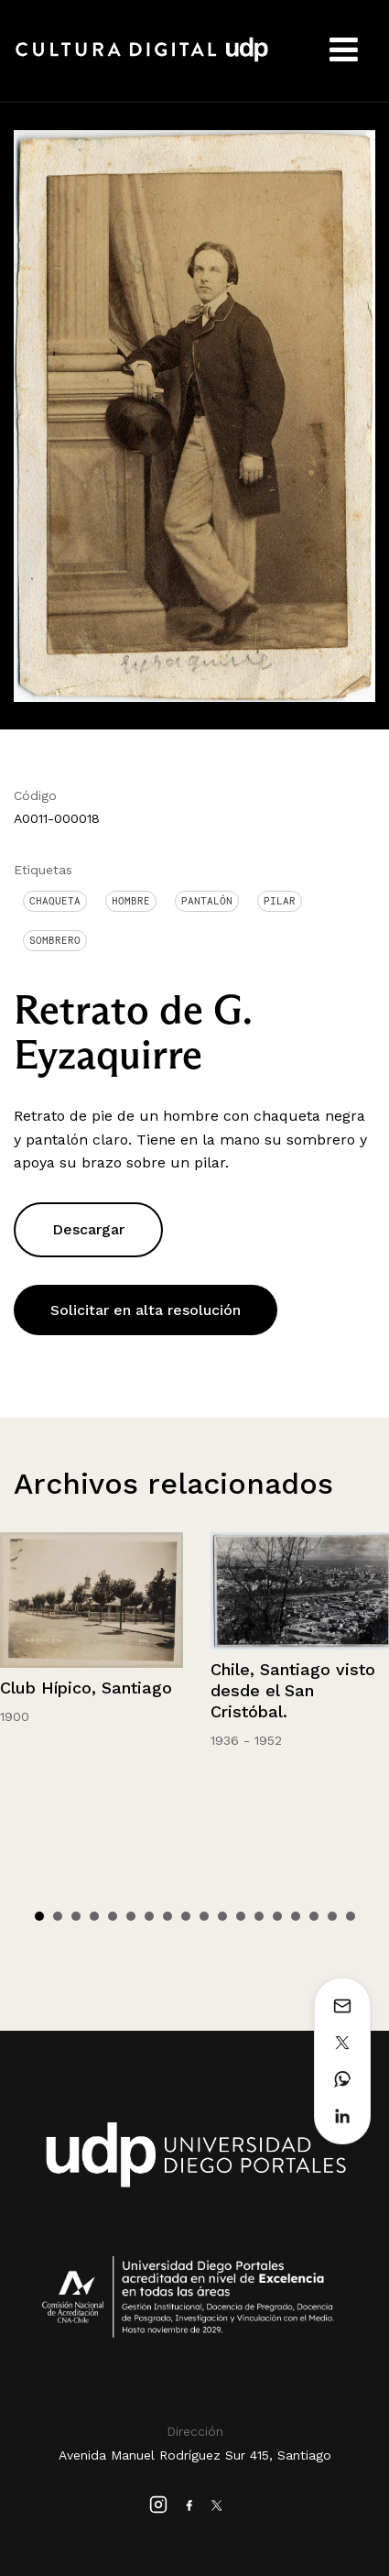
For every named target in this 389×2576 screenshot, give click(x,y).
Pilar (280, 900)
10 (204, 1916)
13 (259, 1916)
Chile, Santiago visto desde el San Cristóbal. (293, 1691)
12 (240, 1916)
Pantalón (206, 900)
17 (332, 1916)
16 (314, 1916)
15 (295, 1916)
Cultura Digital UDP (142, 59)
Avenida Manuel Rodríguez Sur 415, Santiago (195, 2455)
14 (277, 1916)
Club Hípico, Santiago (86, 1687)
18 (350, 1916)
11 (222, 1916)
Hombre (131, 900)
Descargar (88, 1229)
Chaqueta (55, 900)
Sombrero (55, 940)
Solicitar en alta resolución (145, 1310)
